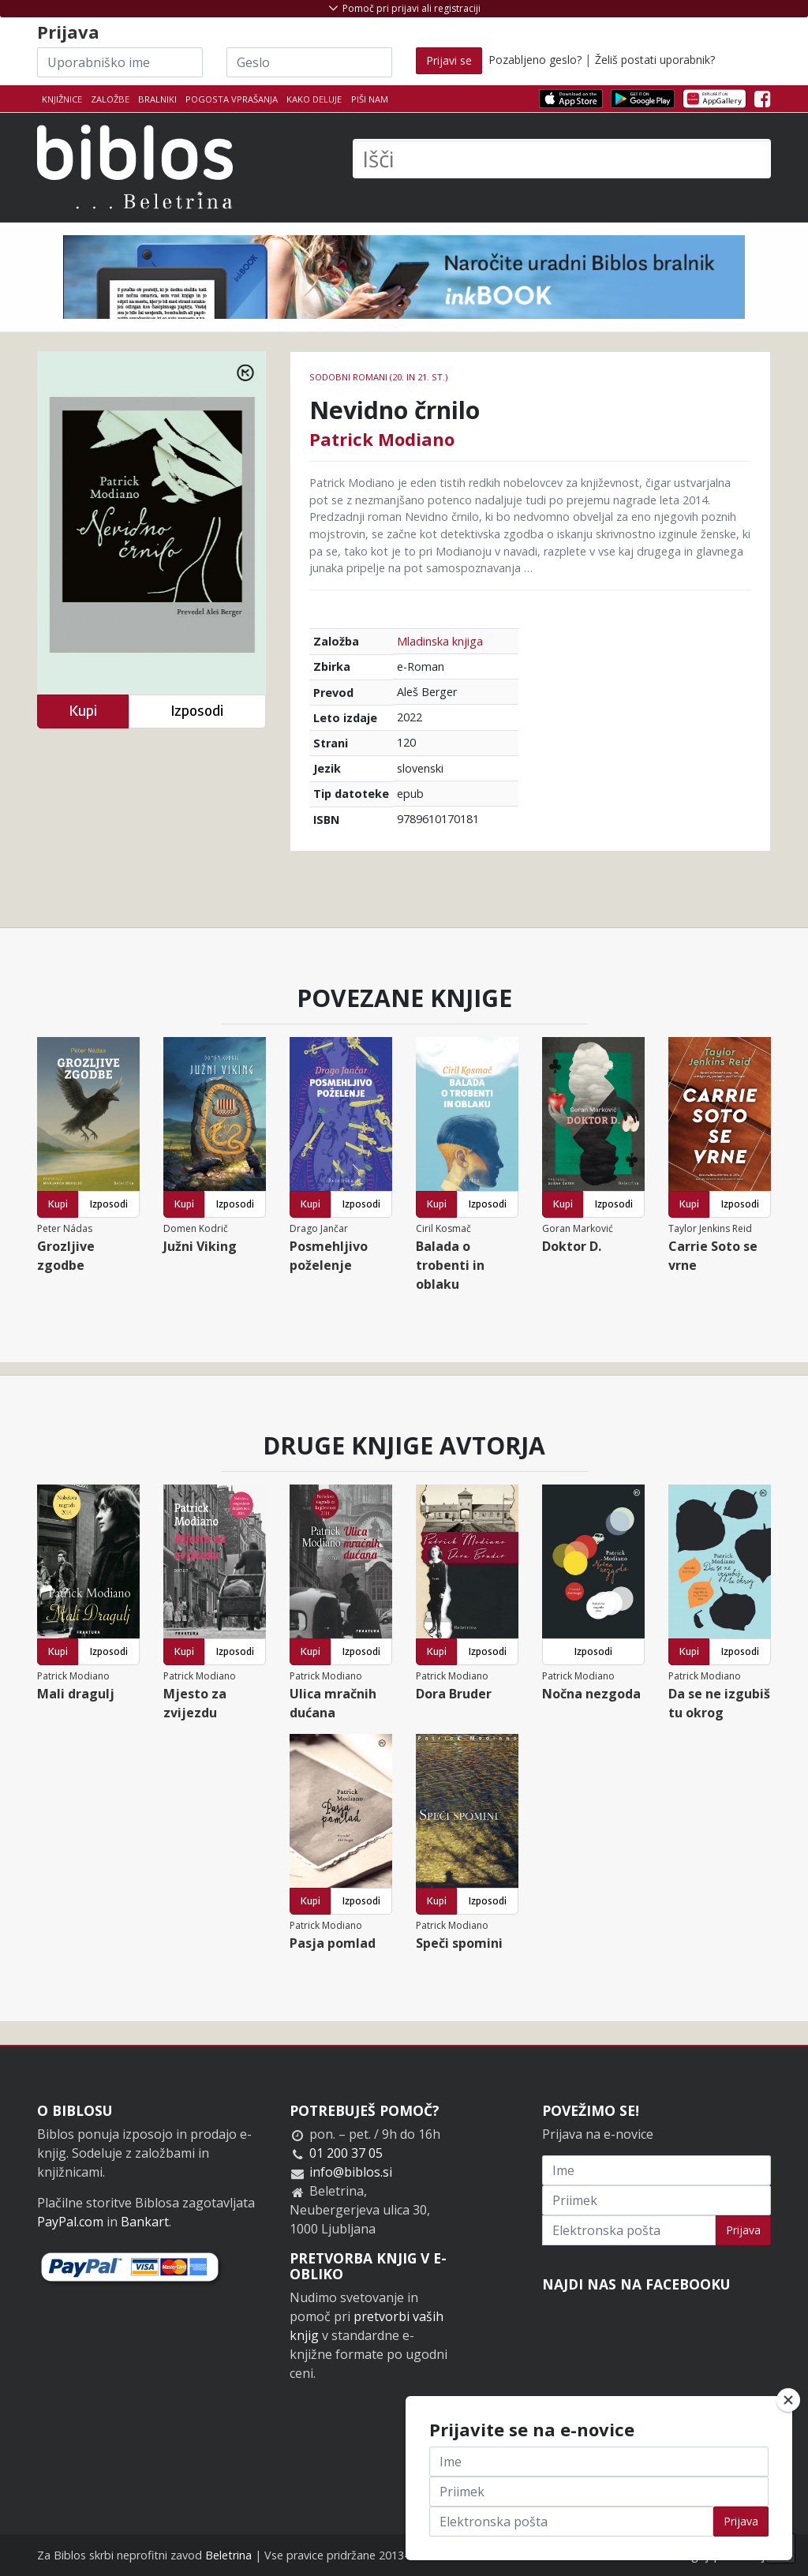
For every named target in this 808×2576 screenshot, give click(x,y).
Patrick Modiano (381, 439)
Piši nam (369, 99)
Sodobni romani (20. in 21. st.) (378, 377)
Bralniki (157, 99)
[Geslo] (309, 62)
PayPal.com (70, 2221)
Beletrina (228, 2555)
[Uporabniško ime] (120, 62)
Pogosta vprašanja (231, 99)
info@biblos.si (350, 2172)
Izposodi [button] (196, 711)
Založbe (110, 99)
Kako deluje (314, 99)
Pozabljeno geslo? (535, 59)
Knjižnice (62, 99)
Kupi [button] (83, 711)
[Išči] (562, 158)
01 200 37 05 (346, 2153)
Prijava (743, 2229)
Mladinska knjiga (440, 641)
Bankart (145, 2221)
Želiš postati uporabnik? (655, 59)
